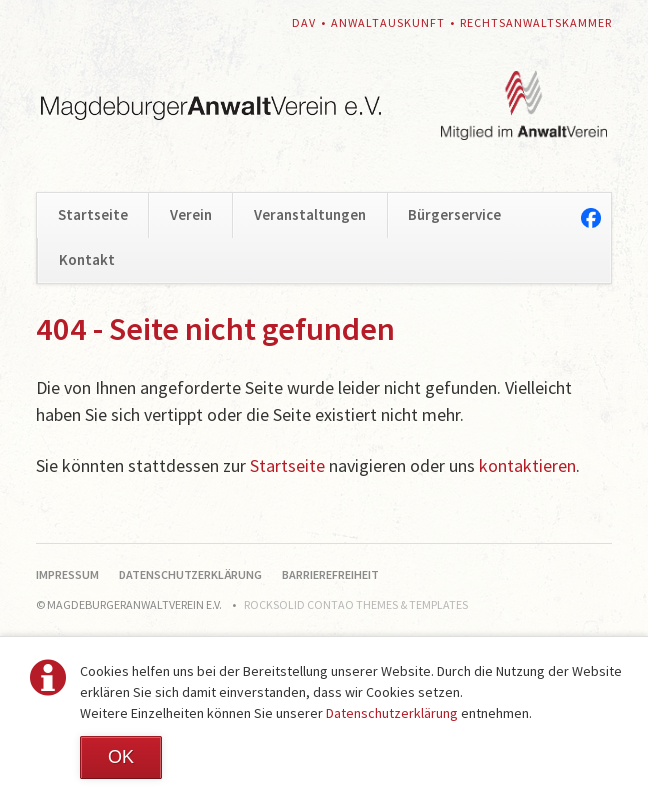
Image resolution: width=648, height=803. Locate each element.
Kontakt (87, 259)
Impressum (67, 574)
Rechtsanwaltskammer (536, 22)
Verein (191, 214)
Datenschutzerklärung (392, 713)
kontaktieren (527, 465)
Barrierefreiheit (330, 574)
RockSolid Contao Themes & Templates (356, 604)
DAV (304, 22)
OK (121, 757)
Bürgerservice (454, 214)
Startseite (93, 214)
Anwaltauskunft (388, 22)
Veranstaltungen (310, 214)
